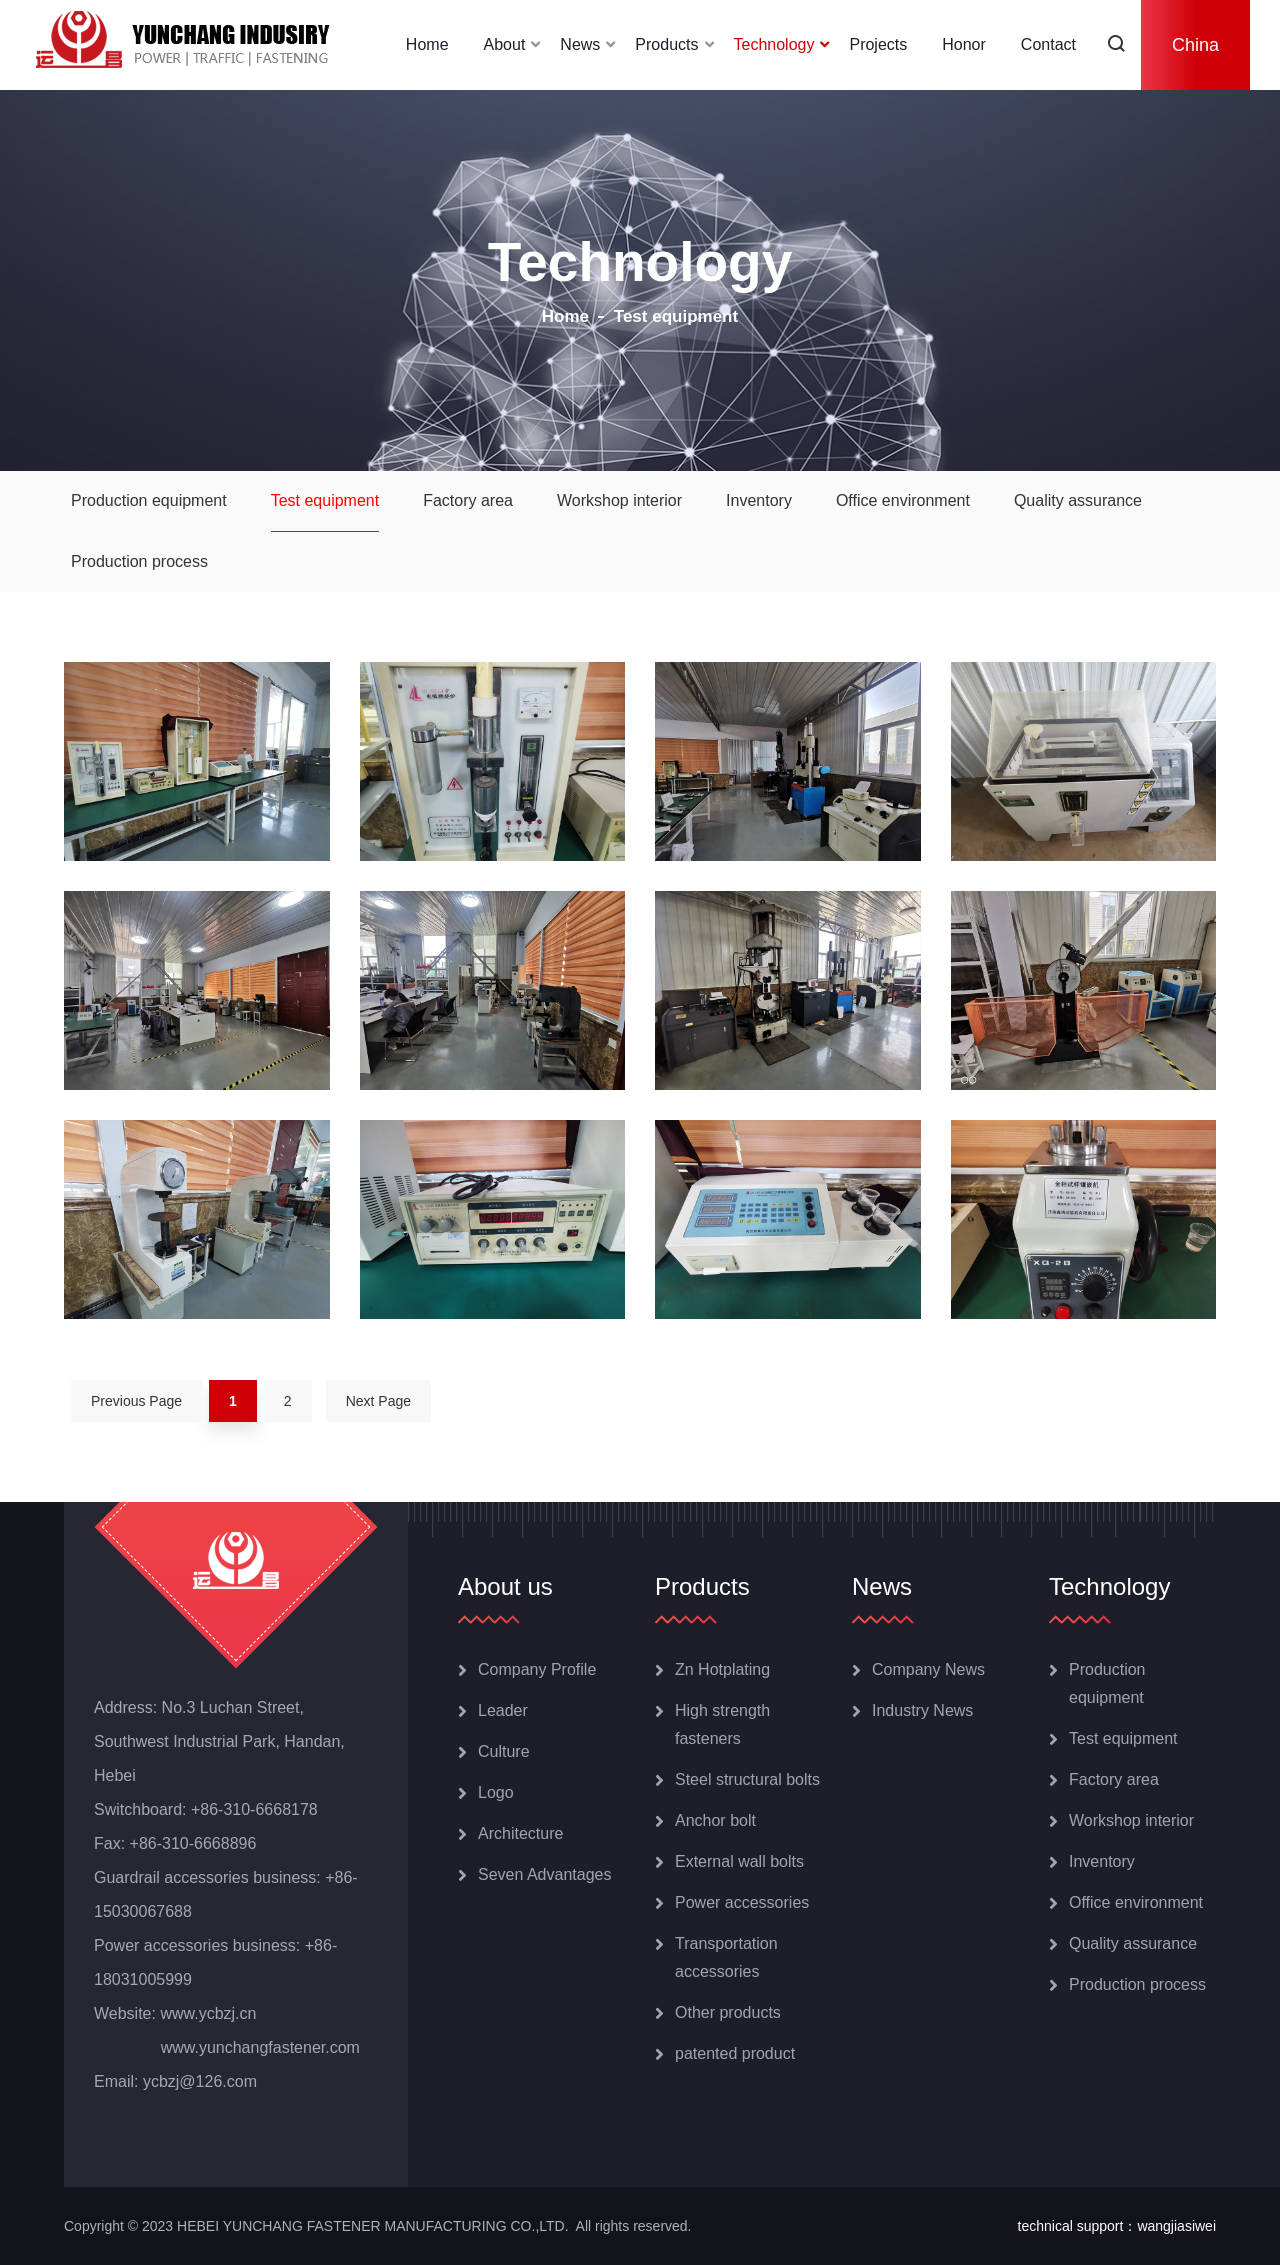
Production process (139, 561)
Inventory (759, 500)
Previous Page (136, 1401)
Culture (504, 1751)
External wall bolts (739, 1861)
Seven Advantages (544, 1874)
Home (427, 44)
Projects (878, 44)
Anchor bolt (715, 1820)
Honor (964, 44)
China (1195, 45)
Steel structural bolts (747, 1779)
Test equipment (325, 500)
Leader (503, 1710)
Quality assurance (1078, 500)
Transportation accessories (726, 1957)
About (505, 44)
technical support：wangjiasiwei (1117, 2226)
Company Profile (537, 1669)
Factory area (468, 500)
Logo (496, 1792)
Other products (728, 2012)
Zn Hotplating (722, 1669)
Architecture (520, 1833)
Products (666, 44)
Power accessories (742, 1902)
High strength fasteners (722, 1724)
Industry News (922, 1710)
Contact (1048, 44)
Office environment (903, 500)
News (580, 44)
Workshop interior (619, 500)
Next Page (378, 1401)
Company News (928, 1669)
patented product (735, 2053)
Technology (774, 44)
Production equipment (149, 500)
